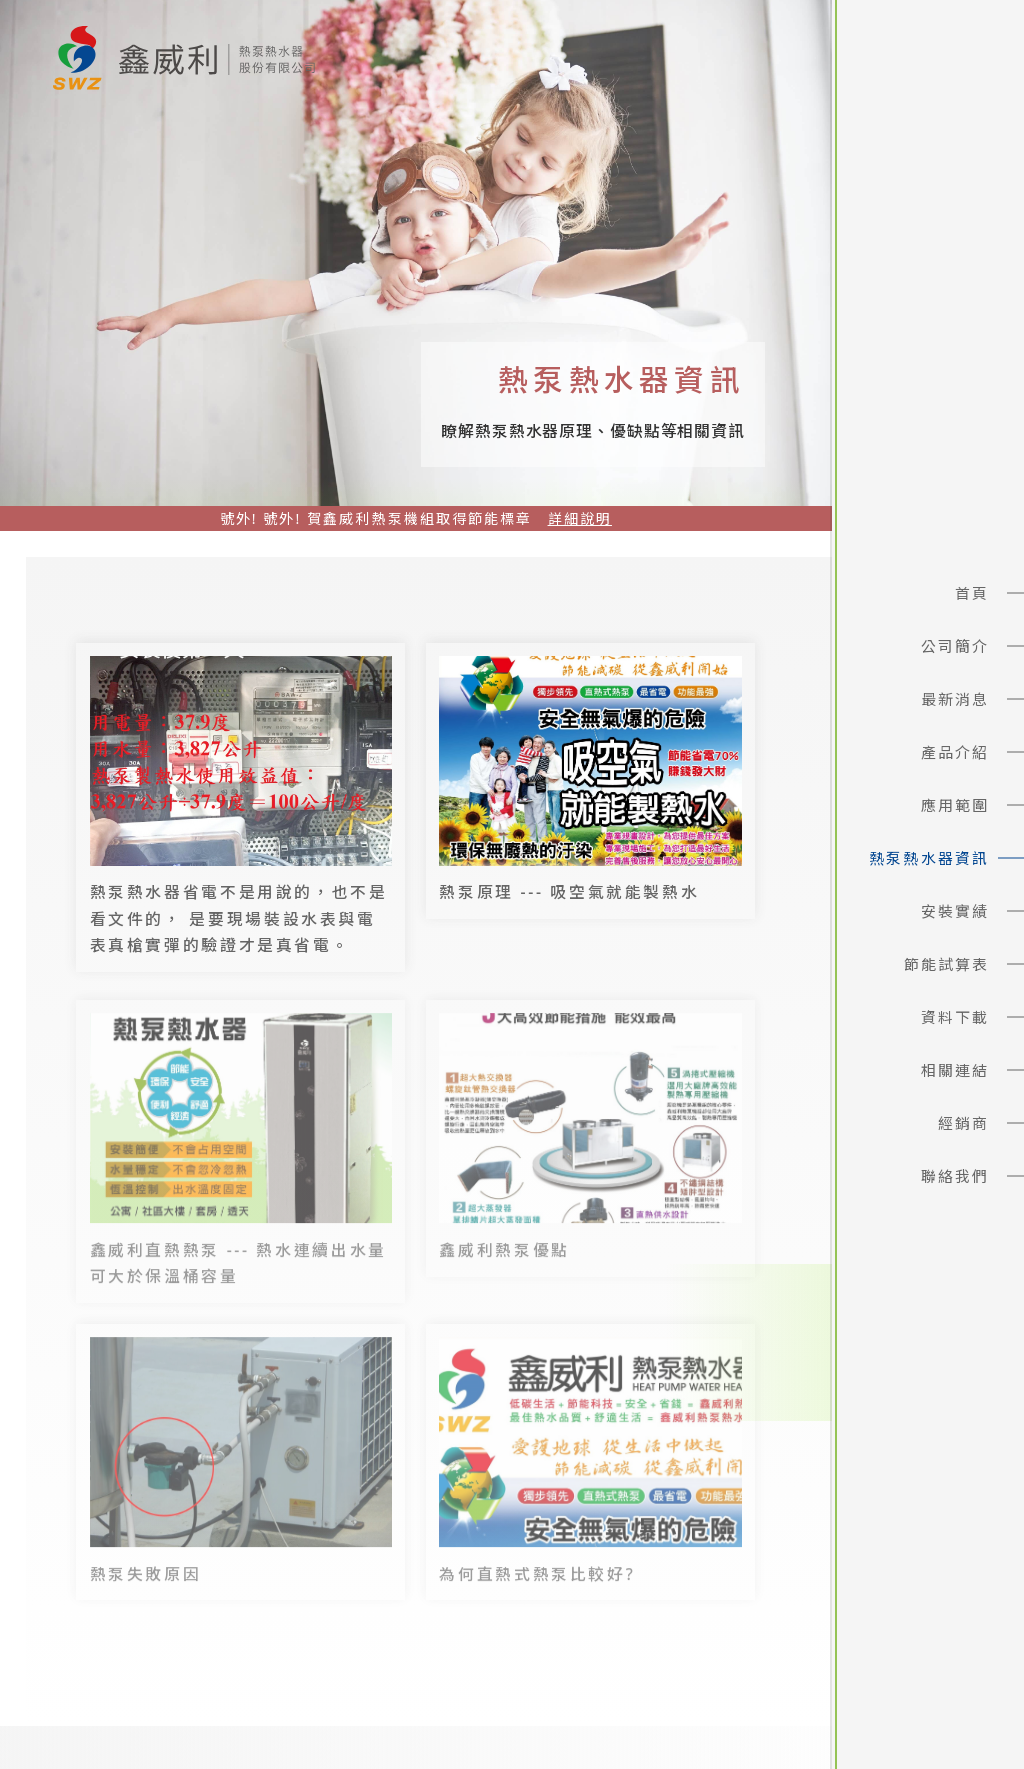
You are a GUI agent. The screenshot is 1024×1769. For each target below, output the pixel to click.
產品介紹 (955, 752)
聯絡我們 (955, 1176)
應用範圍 (955, 805)
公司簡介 (955, 646)
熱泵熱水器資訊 (929, 858)
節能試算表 (947, 964)
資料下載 (955, 1017)
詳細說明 (580, 518)
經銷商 (963, 1123)
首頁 (972, 593)
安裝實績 (955, 911)
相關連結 (955, 1070)
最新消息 (955, 699)
